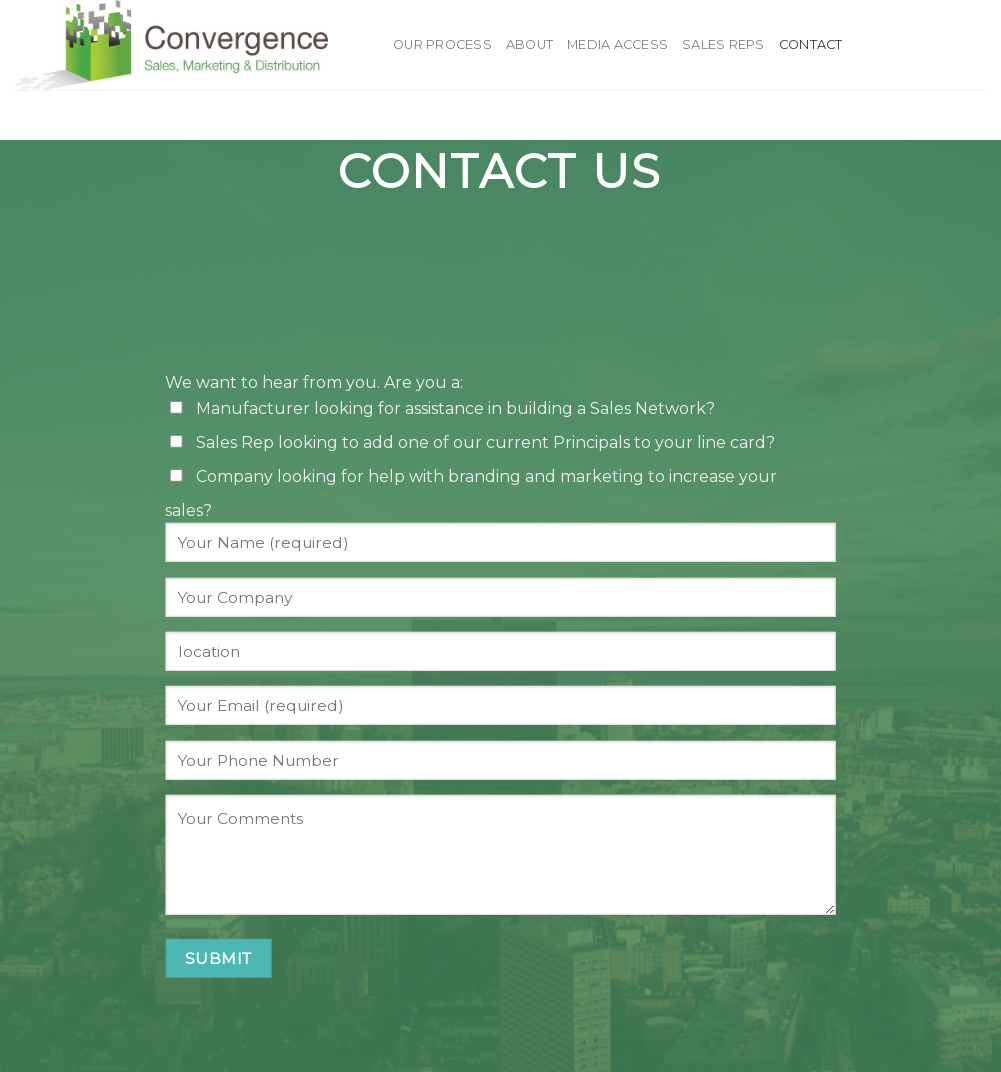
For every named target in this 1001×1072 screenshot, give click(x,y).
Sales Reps (723, 44)
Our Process (442, 44)
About (529, 44)
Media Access (617, 44)
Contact (811, 44)
